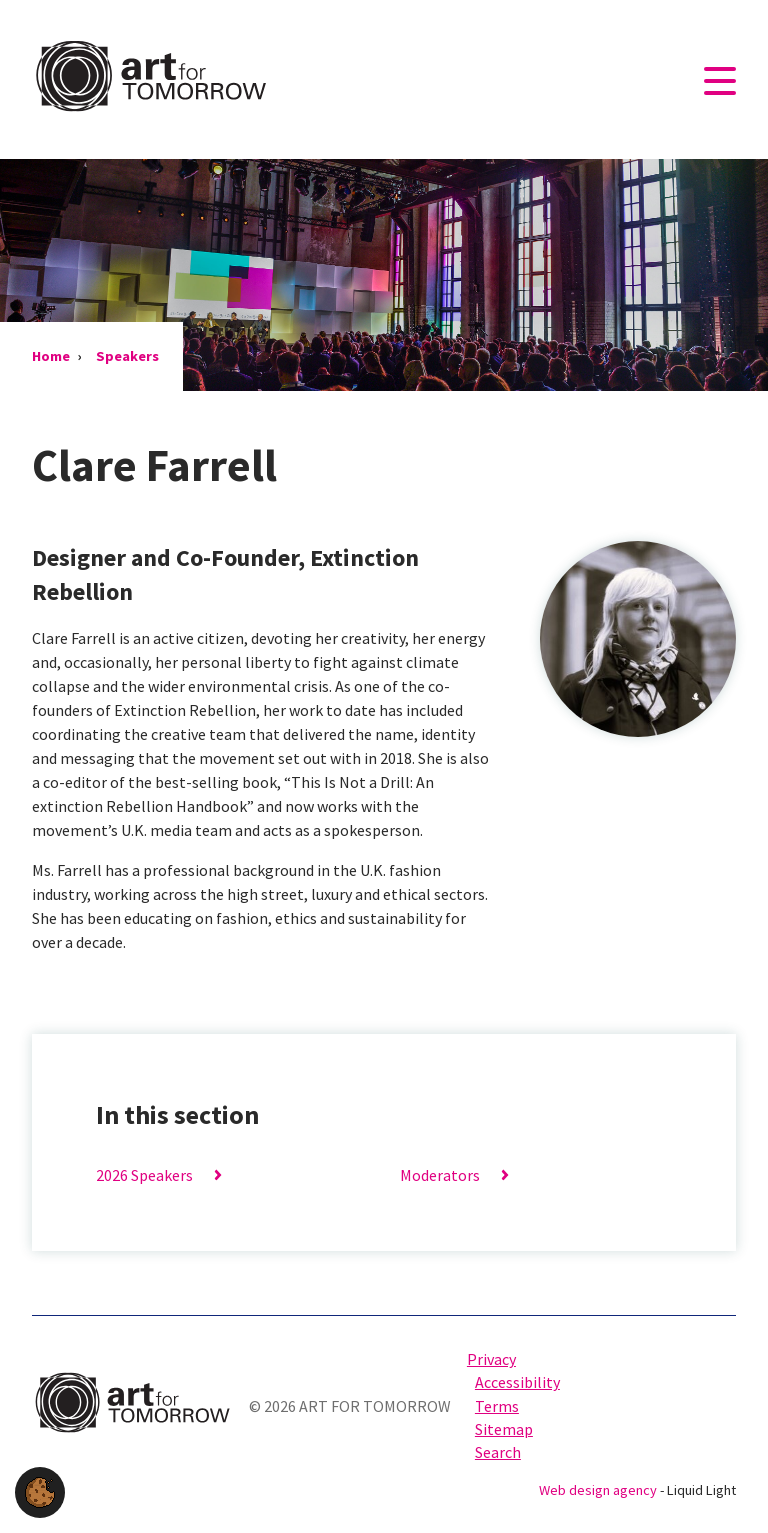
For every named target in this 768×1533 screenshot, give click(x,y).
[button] (40, 1490)
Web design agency (599, 1490)
